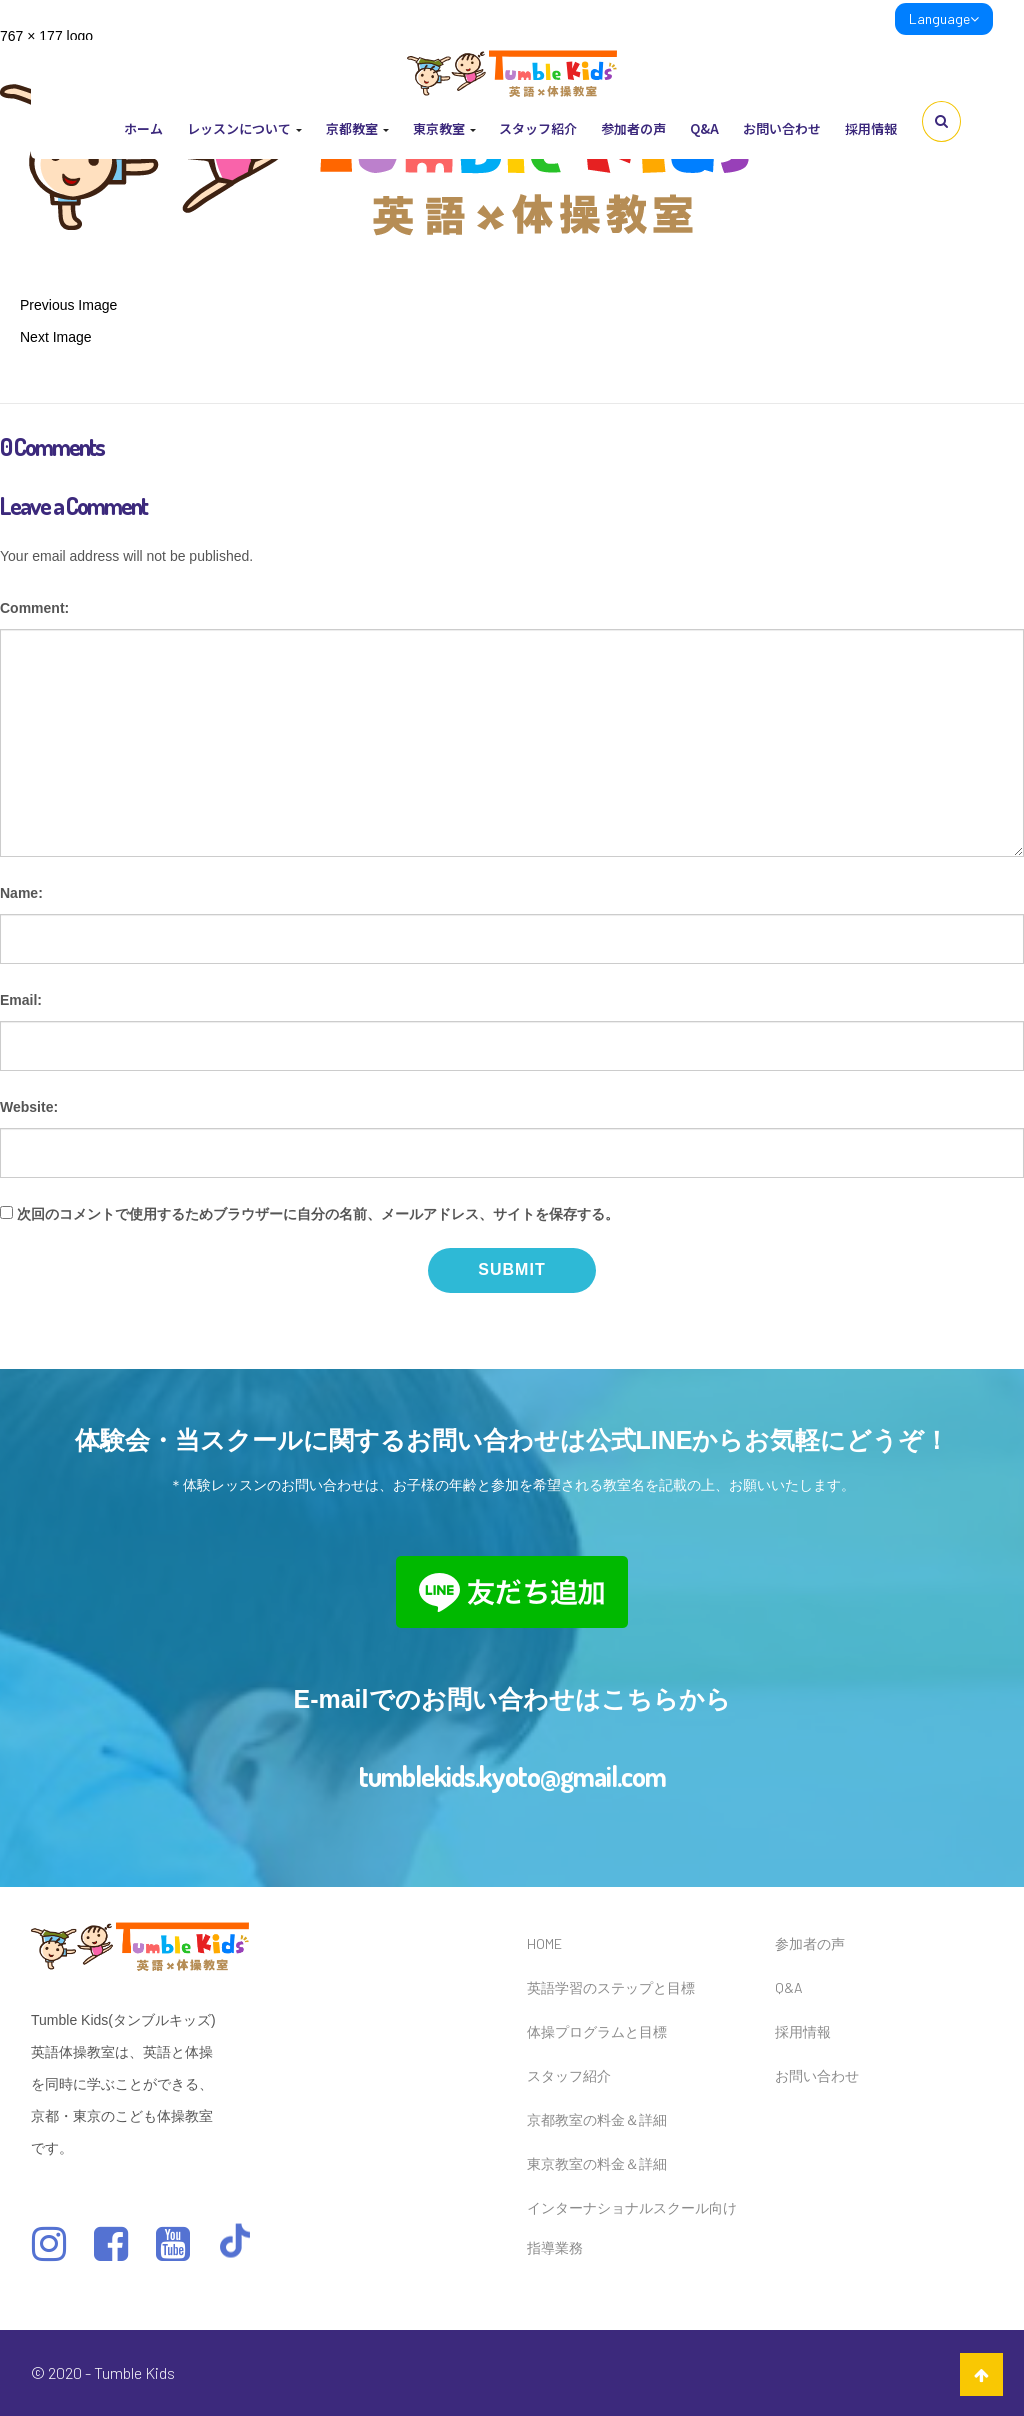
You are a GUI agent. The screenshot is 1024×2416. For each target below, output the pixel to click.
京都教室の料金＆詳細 (597, 2119)
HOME (544, 1943)
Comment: (34, 608)
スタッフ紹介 (538, 128)
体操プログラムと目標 (597, 2031)
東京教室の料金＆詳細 (597, 2163)
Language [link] (944, 18)
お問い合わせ (782, 128)
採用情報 (871, 128)
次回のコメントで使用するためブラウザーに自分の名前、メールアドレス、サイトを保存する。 (318, 1214)
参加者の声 (633, 128)
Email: (21, 1000)
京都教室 (357, 128)
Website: (29, 1107)
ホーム (143, 128)
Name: (21, 893)
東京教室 (444, 128)
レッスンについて (244, 128)
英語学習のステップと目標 (611, 1987)
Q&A (704, 128)
